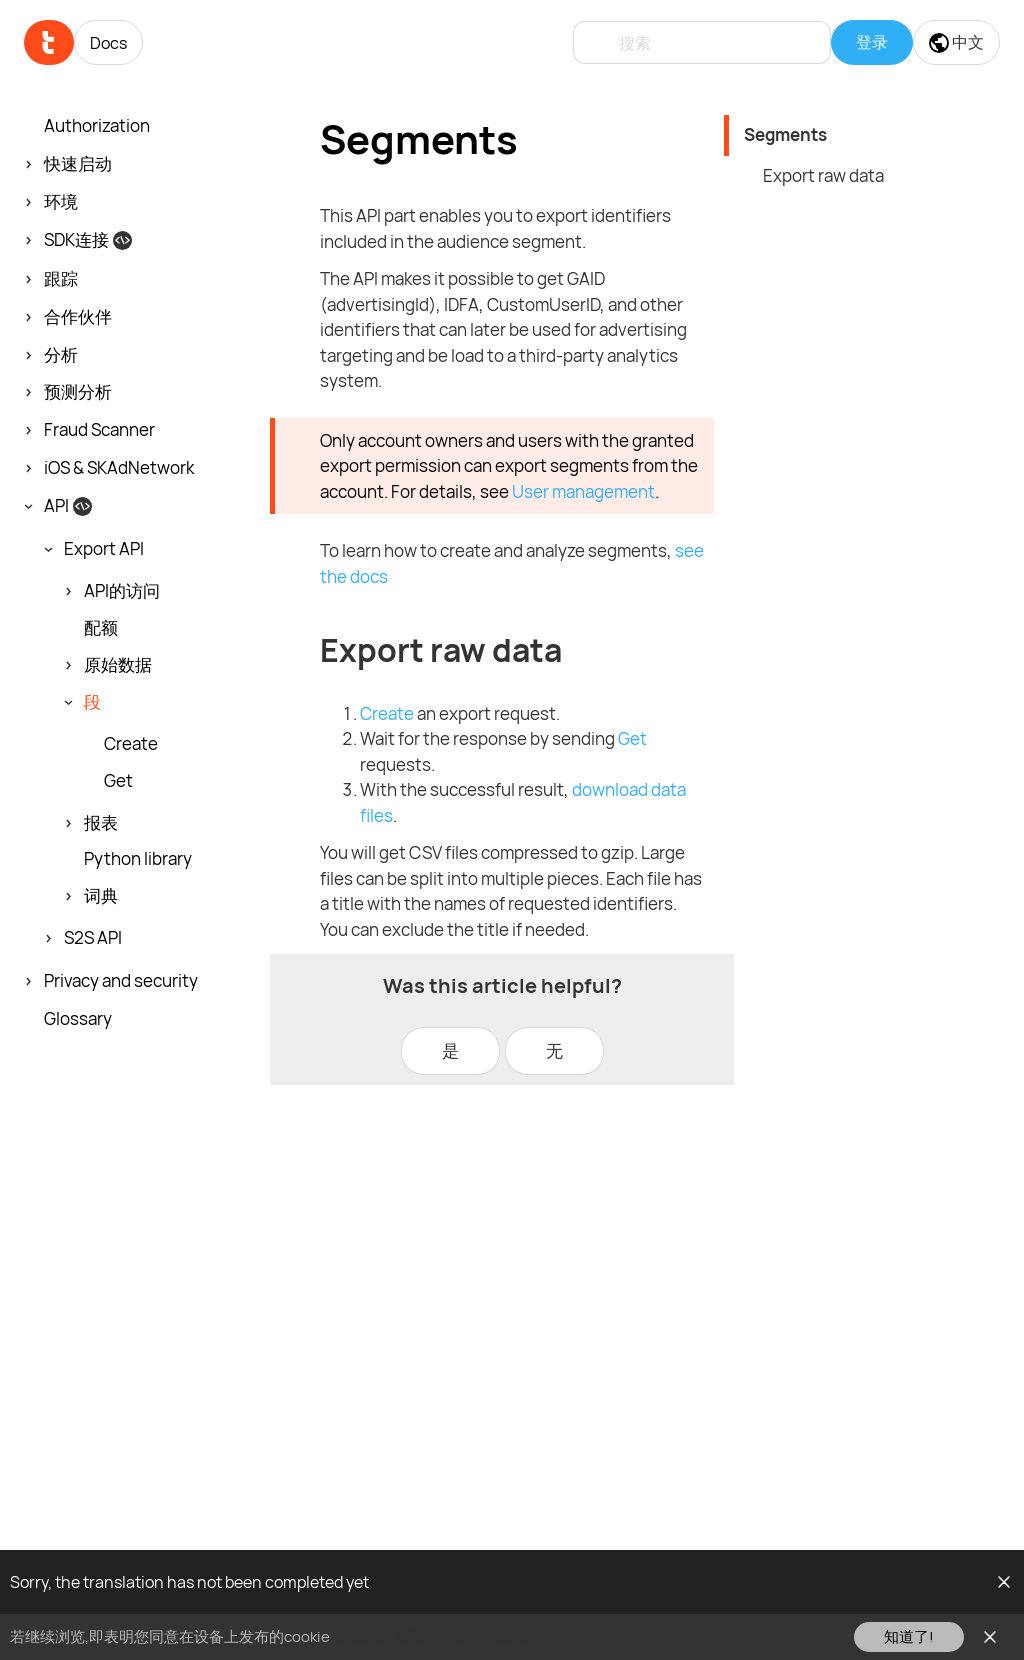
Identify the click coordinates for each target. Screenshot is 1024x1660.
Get (118, 781)
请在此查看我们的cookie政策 (431, 1636)
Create (131, 744)
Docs (108, 43)
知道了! (909, 1636)
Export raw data (823, 175)
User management (583, 491)
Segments (785, 134)
